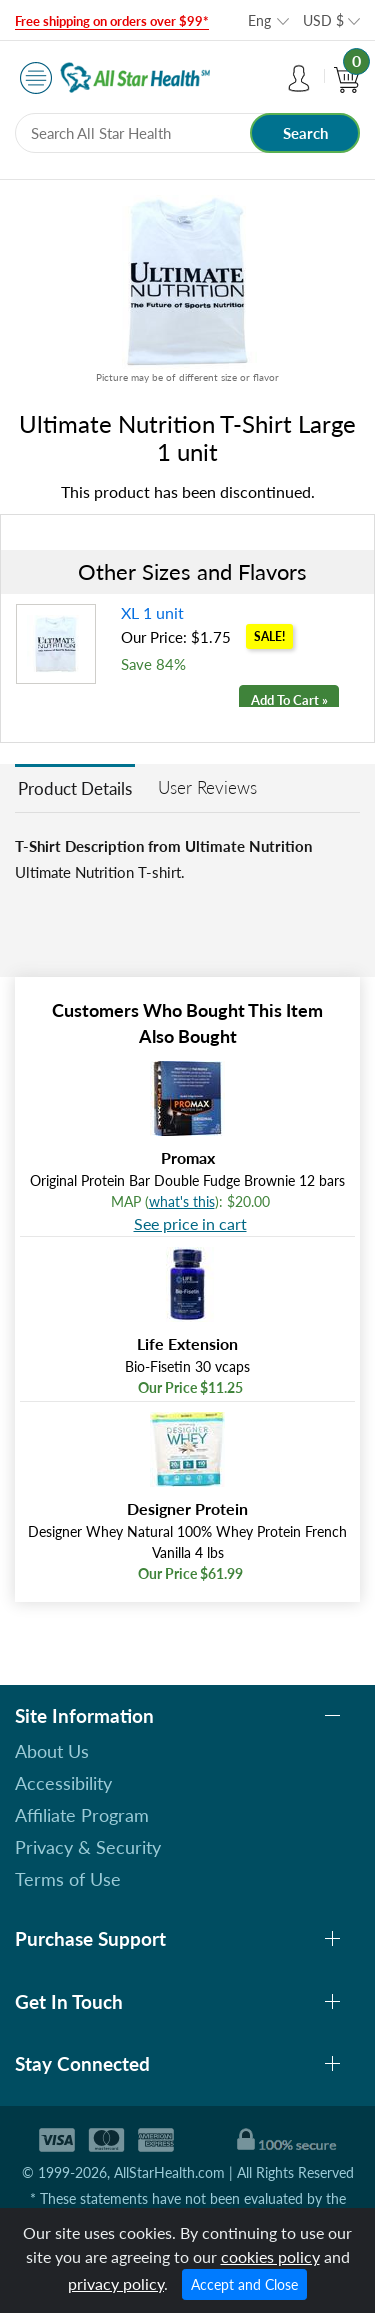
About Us (52, 1751)
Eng (259, 20)
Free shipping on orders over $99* (112, 21)
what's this (182, 1201)
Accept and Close (244, 2284)
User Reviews (207, 787)
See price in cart (190, 1223)
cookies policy (270, 2256)
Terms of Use (68, 1879)
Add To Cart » (289, 700)
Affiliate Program (82, 1815)
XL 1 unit (152, 612)
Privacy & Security (88, 1847)
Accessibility (63, 1783)
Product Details (75, 788)
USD (323, 20)
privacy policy (116, 2283)
